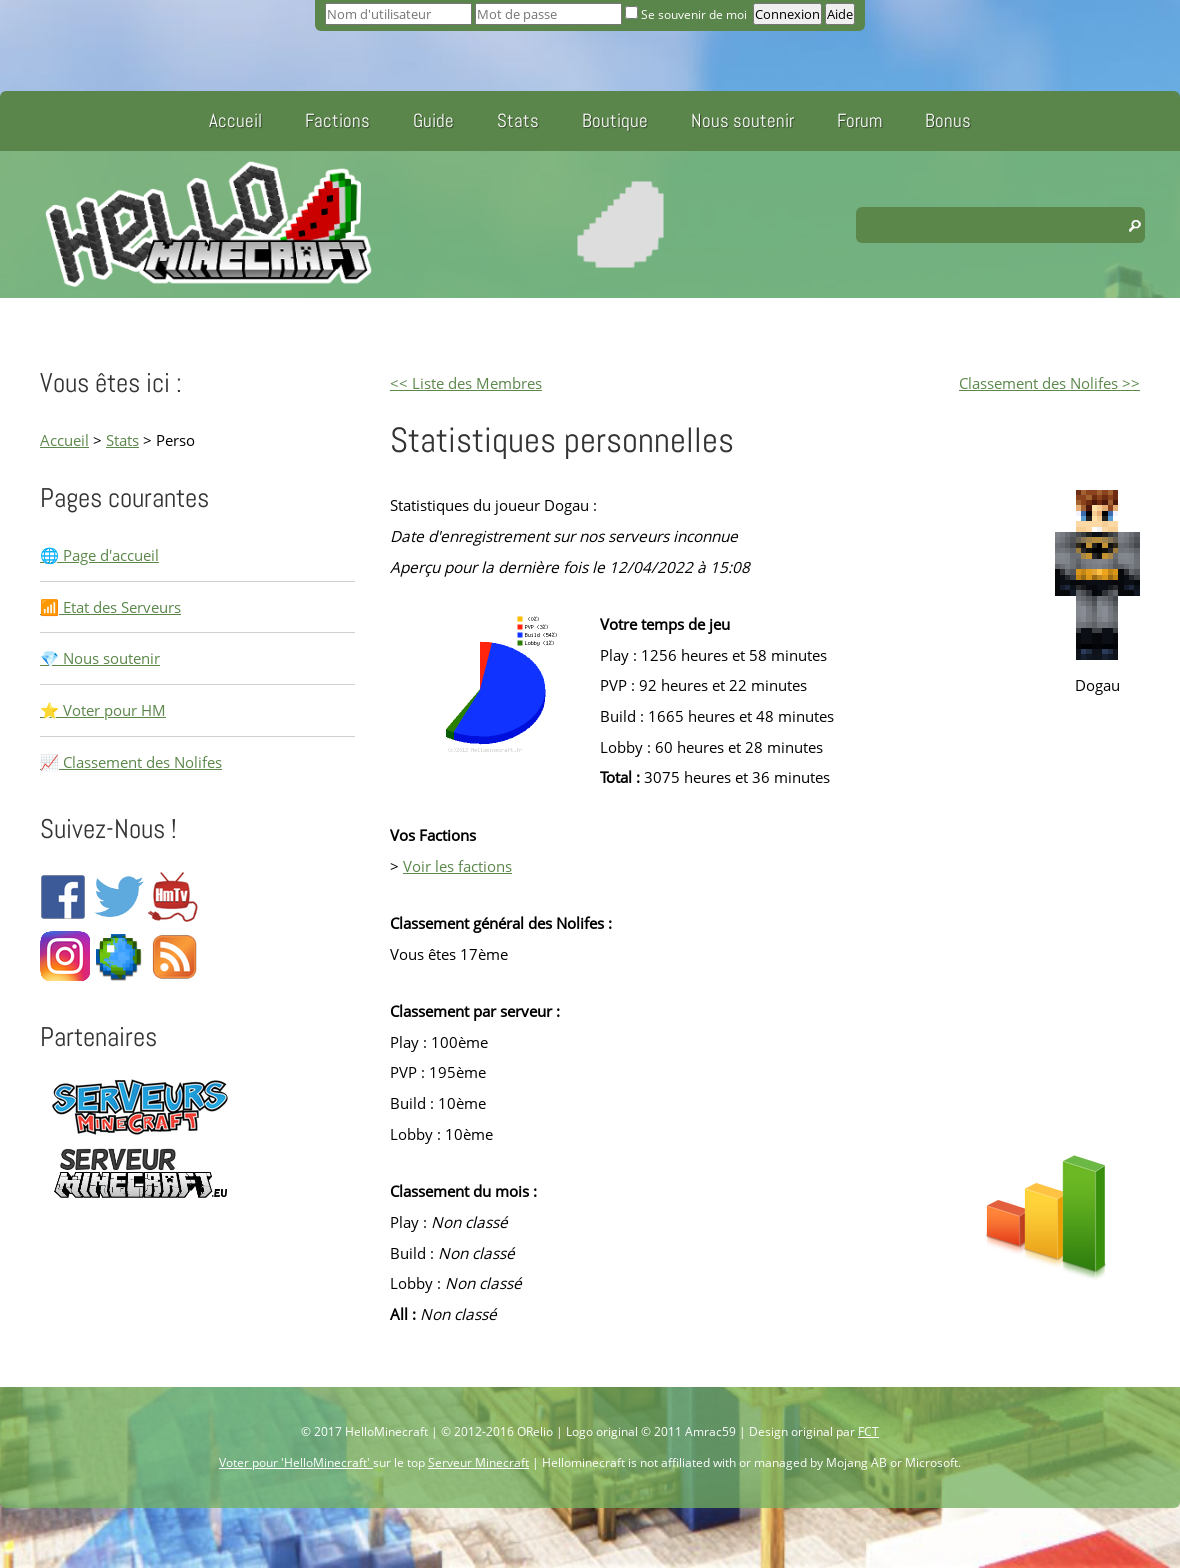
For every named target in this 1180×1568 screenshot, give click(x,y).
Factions (337, 120)
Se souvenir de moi (687, 14)
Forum (859, 120)
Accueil (235, 120)
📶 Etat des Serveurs (110, 607)
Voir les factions (457, 866)
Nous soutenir (742, 120)
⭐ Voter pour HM (103, 710)
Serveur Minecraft (478, 1462)
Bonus (948, 120)
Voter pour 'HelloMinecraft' (296, 1462)
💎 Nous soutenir (100, 658)
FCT (868, 1431)
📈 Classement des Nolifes (131, 762)
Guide (433, 120)
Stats (518, 120)
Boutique (615, 120)
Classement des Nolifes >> (1049, 383)
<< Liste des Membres (466, 383)
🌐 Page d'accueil (99, 555)
